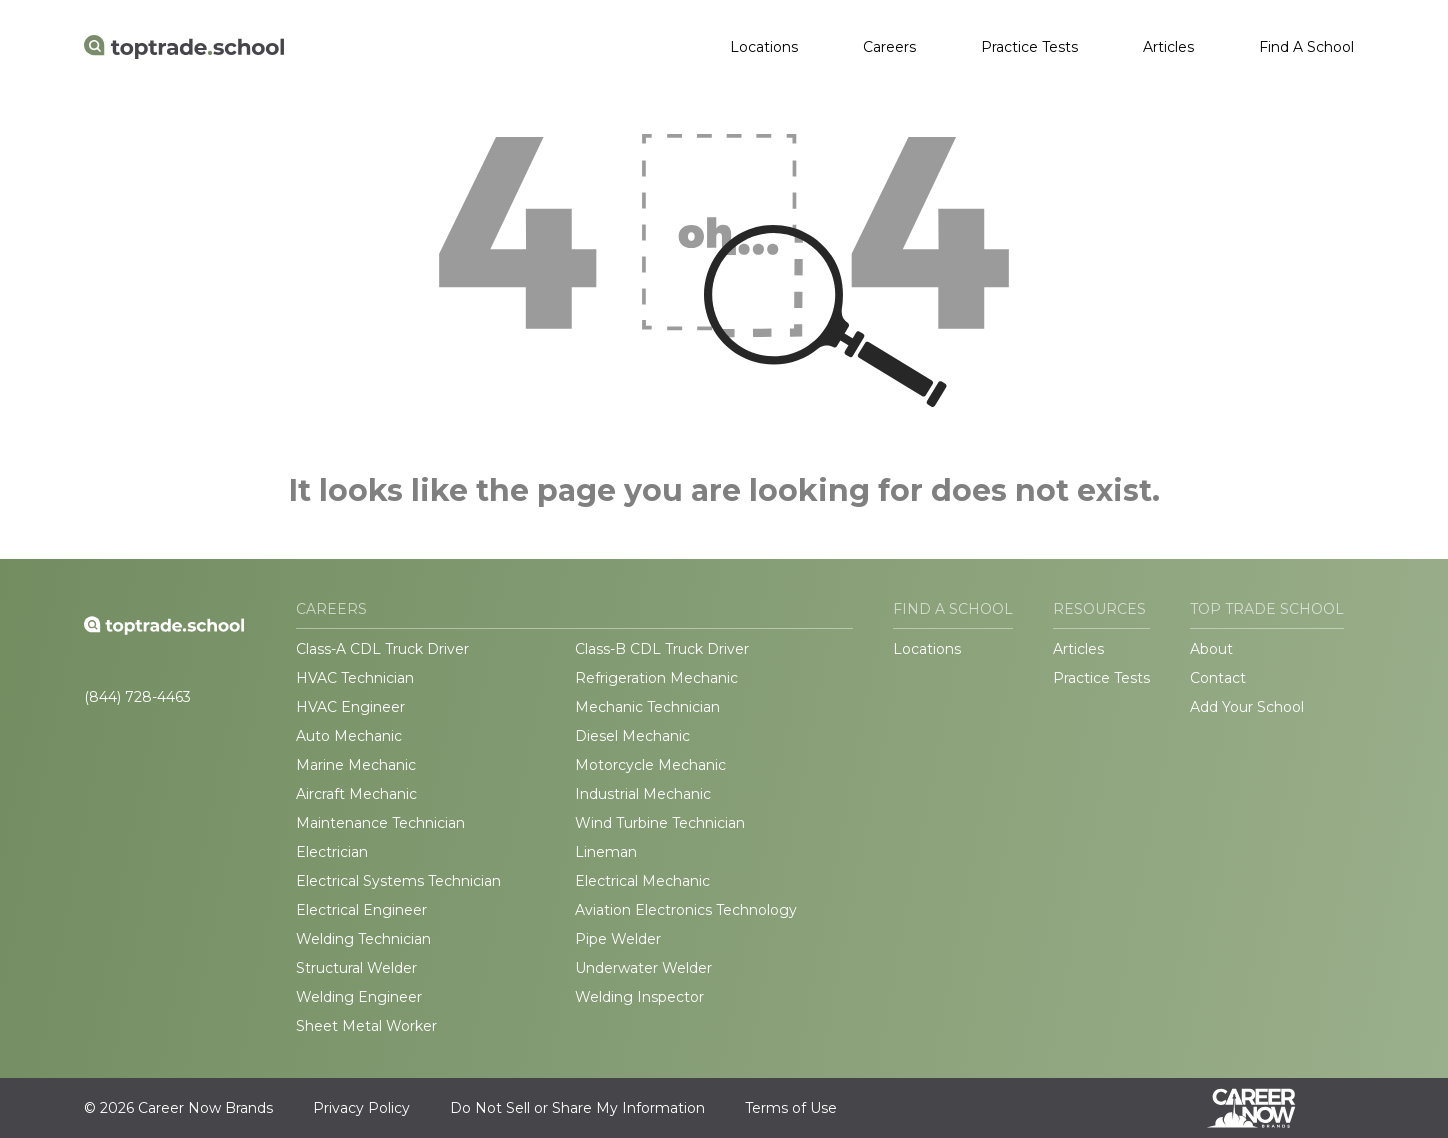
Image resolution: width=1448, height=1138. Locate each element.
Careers (889, 47)
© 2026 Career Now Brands (178, 1108)
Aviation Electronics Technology (686, 910)
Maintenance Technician (380, 823)
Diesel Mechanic (632, 736)
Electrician (332, 852)
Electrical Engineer (361, 910)
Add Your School (1247, 707)
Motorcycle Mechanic (650, 765)
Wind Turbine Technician (660, 823)
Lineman (606, 852)
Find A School (1306, 47)
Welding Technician (363, 939)
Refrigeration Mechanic (656, 678)
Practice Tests (1029, 47)
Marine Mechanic (356, 765)
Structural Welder (356, 968)
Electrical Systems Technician (398, 881)
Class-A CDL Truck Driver (382, 649)
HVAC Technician (355, 678)
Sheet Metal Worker (366, 1026)
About (1211, 649)
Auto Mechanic (349, 736)
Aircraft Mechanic (356, 794)
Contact (1218, 678)
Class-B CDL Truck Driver (662, 649)
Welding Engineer (359, 997)
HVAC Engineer (350, 707)
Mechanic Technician (647, 707)
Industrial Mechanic (643, 794)
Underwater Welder (643, 968)
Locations (764, 47)
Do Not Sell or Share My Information (577, 1108)
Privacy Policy (361, 1108)
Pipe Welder (618, 939)
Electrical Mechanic (642, 881)
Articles (1168, 47)
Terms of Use (791, 1108)
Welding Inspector (639, 997)
